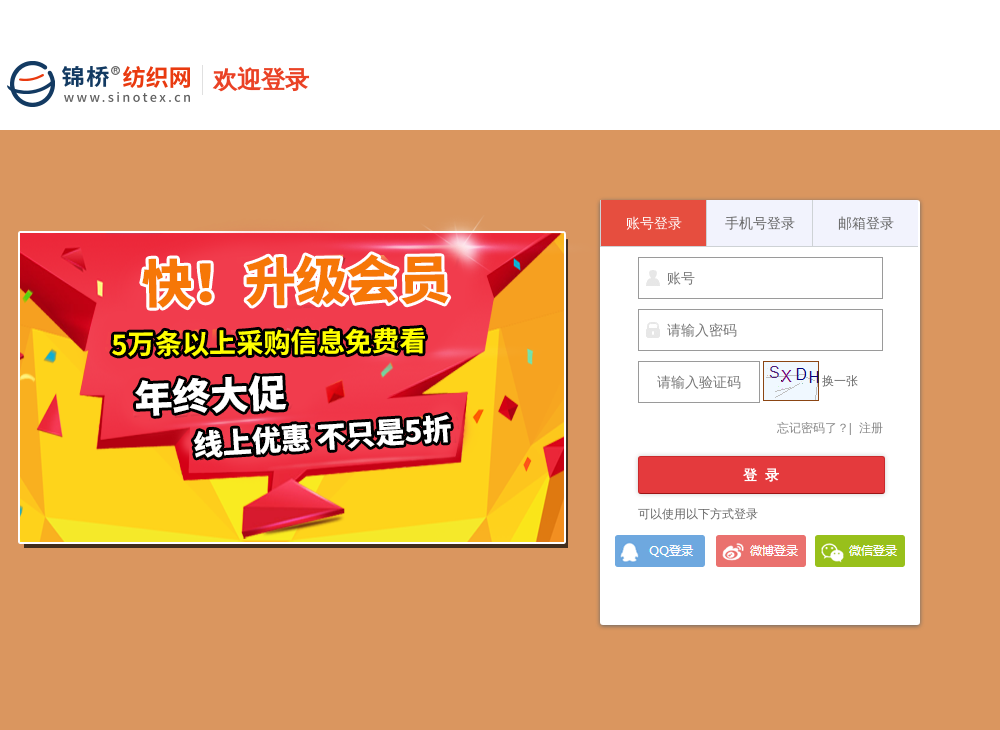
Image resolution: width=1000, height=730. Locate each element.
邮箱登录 (866, 223)
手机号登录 (760, 223)
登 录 (761, 475)
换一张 (840, 381)
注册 (871, 428)
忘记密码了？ (813, 428)
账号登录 (654, 223)
